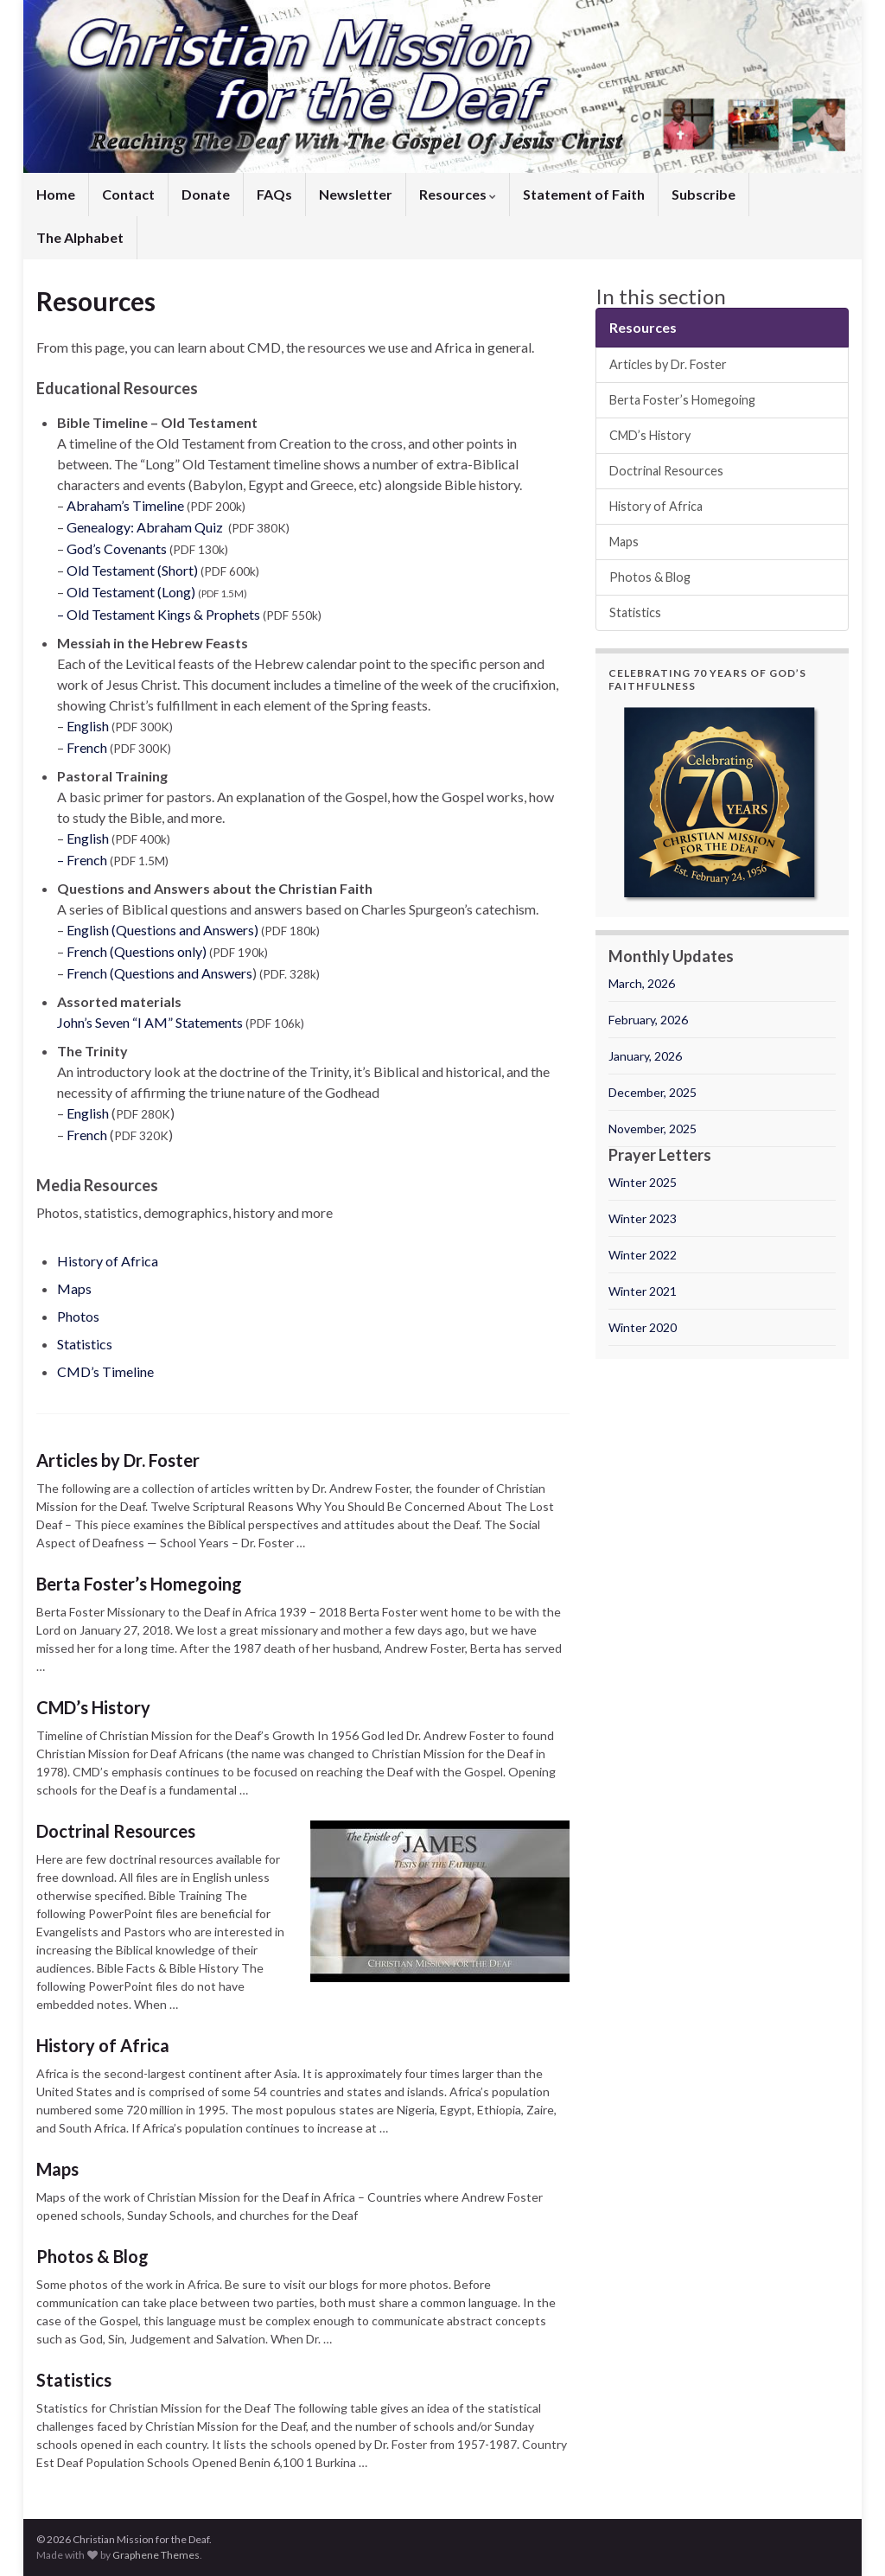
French (87, 747)
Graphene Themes (156, 2554)
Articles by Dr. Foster (118, 1460)
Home (55, 194)
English (88, 725)
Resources (457, 194)
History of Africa (107, 1261)
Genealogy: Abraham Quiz (145, 527)
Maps (74, 1288)
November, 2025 (652, 1128)
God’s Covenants (118, 548)
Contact (128, 194)
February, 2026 (648, 1019)
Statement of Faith (584, 194)
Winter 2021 (642, 1291)
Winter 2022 (642, 1254)
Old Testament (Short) (132, 570)
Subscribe (703, 194)
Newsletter (355, 194)
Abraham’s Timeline (125, 505)
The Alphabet (80, 237)
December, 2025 (652, 1092)
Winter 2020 (642, 1327)
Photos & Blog (92, 2256)
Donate (205, 194)
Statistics (84, 1344)
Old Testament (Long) (131, 591)
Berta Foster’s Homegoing (139, 1583)
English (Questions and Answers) (162, 929)
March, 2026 (641, 983)
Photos (78, 1316)
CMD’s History (93, 1707)
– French (83, 859)
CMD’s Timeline (105, 1371)
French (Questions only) (137, 951)
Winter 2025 (642, 1182)
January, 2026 (645, 1056)
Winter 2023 (642, 1218)
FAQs (274, 194)
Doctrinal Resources (115, 1830)
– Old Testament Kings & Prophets (158, 614)
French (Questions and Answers (159, 973)
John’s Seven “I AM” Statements (150, 1022)
